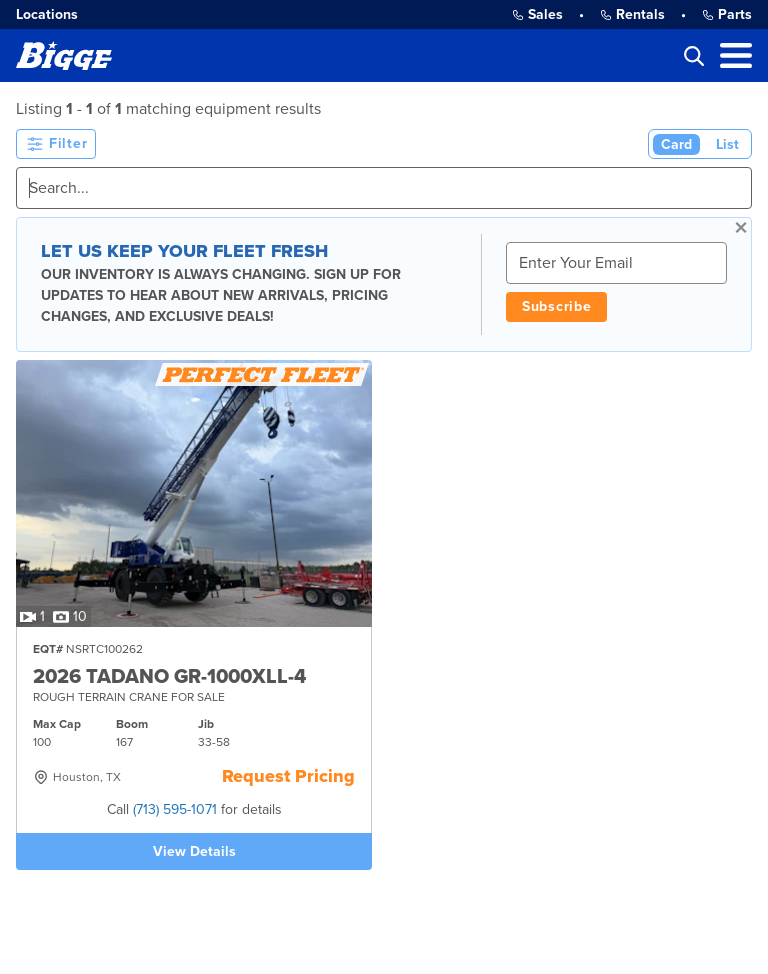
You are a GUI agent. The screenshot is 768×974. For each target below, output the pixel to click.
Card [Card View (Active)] (676, 144)
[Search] (384, 188)
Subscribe (556, 306)
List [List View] (727, 144)
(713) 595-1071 (175, 809)
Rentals (632, 14)
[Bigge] (64, 55)
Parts (727, 14)
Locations (47, 14)
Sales (537, 14)
